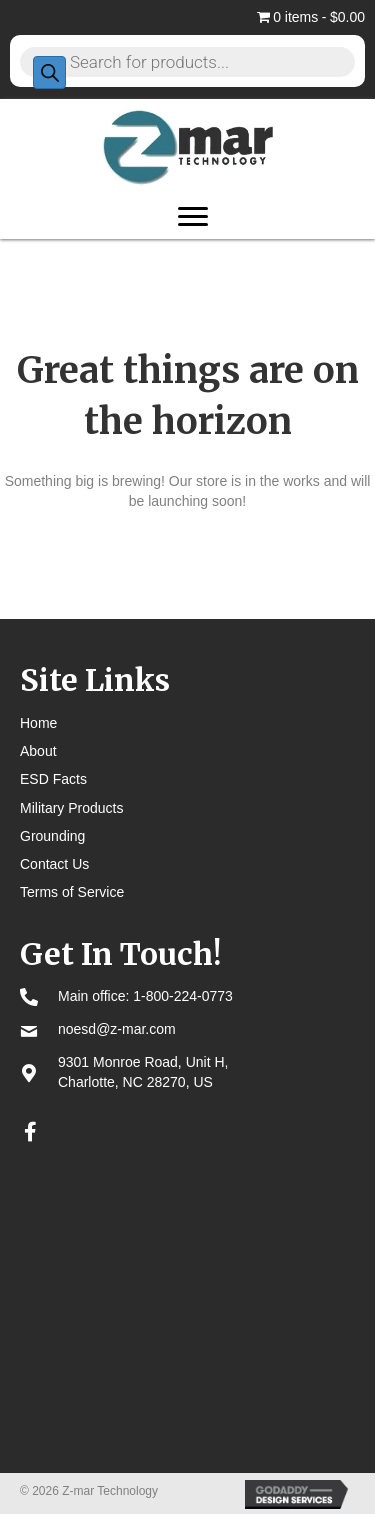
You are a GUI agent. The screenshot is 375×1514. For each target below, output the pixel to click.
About (38, 751)
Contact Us (54, 864)
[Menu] (193, 217)
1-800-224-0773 (183, 996)
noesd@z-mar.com (117, 1029)
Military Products (71, 808)
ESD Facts (53, 779)
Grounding (52, 836)
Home (38, 723)
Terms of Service (72, 892)
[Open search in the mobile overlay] (187, 61)
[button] (30, 1132)
